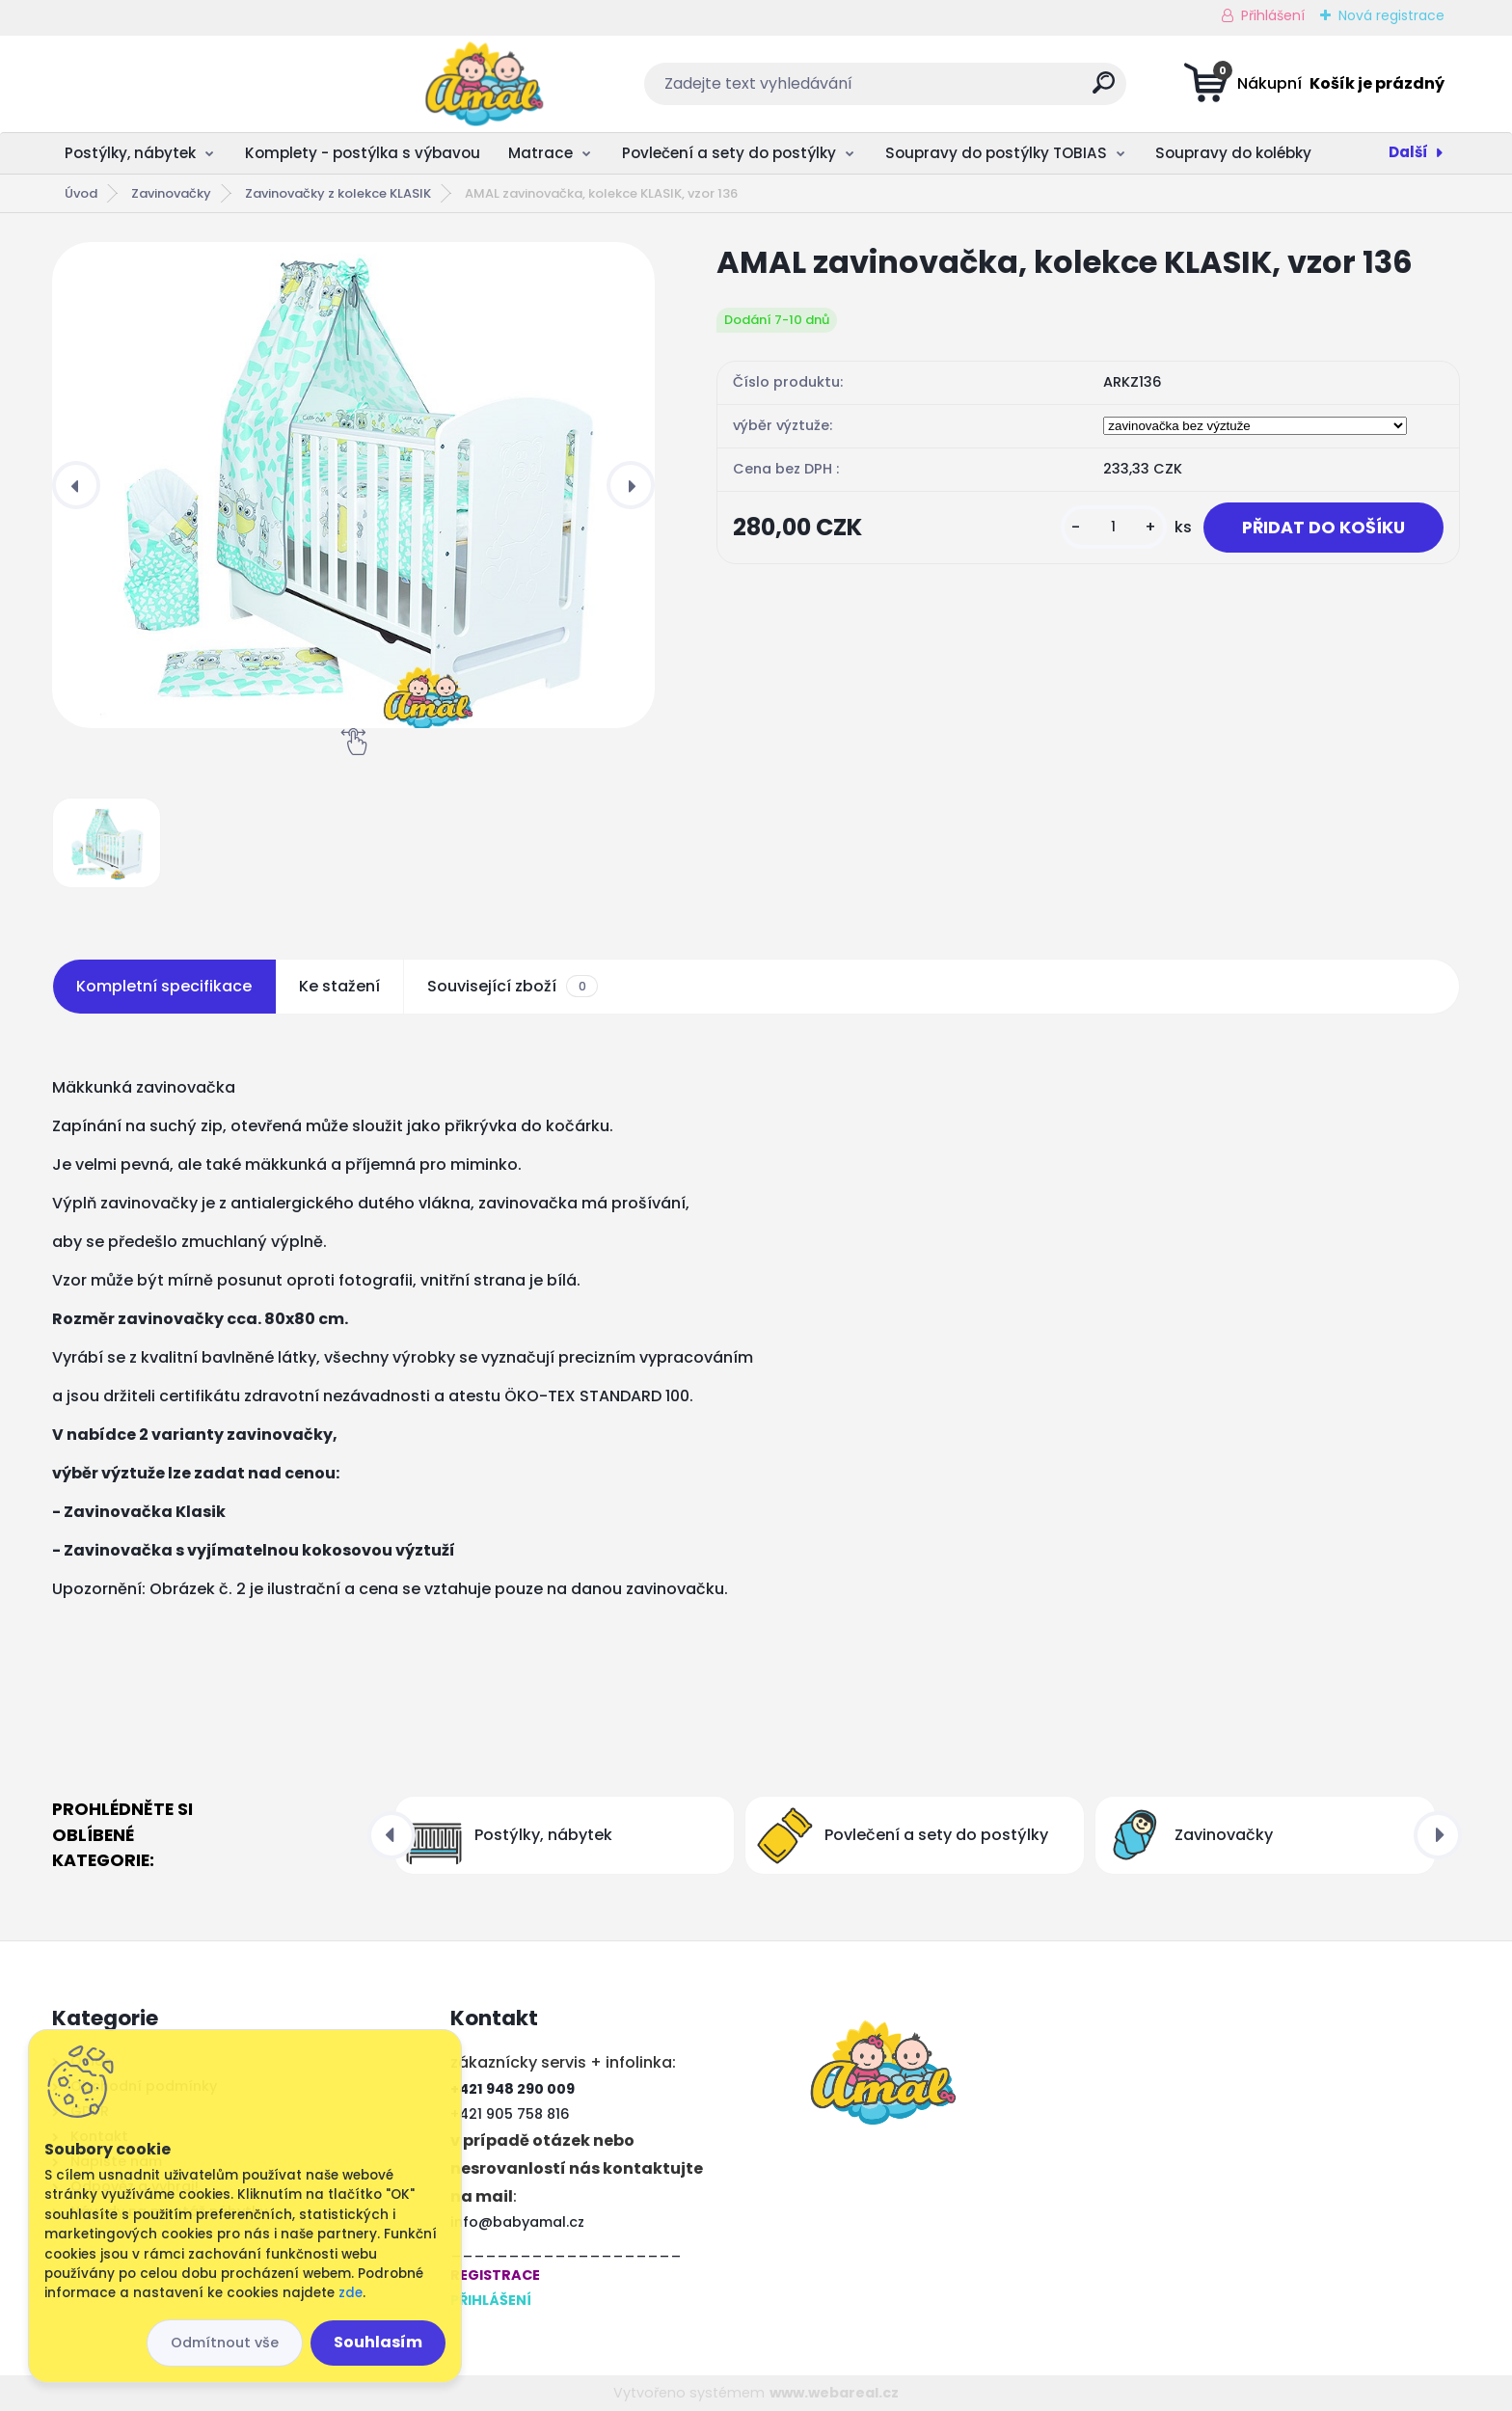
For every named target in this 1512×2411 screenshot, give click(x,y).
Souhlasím (378, 2342)
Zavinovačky (171, 193)
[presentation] (76, 485)
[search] (947, 90)
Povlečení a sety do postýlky (729, 153)
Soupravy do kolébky (1233, 153)
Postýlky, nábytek (130, 153)
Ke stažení (339, 986)
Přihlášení (1273, 15)
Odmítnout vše (225, 2342)
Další (1408, 152)
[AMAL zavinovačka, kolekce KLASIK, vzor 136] (353, 485)
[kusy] (1114, 527)
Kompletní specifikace (164, 986)
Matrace (540, 153)
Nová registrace (1391, 15)
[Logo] (170, 84)
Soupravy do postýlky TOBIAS (996, 153)
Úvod (81, 193)
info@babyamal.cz (517, 2222)
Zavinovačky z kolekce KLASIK (338, 193)
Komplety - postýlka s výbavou (362, 153)
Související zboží (512, 986)
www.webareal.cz (834, 2392)
